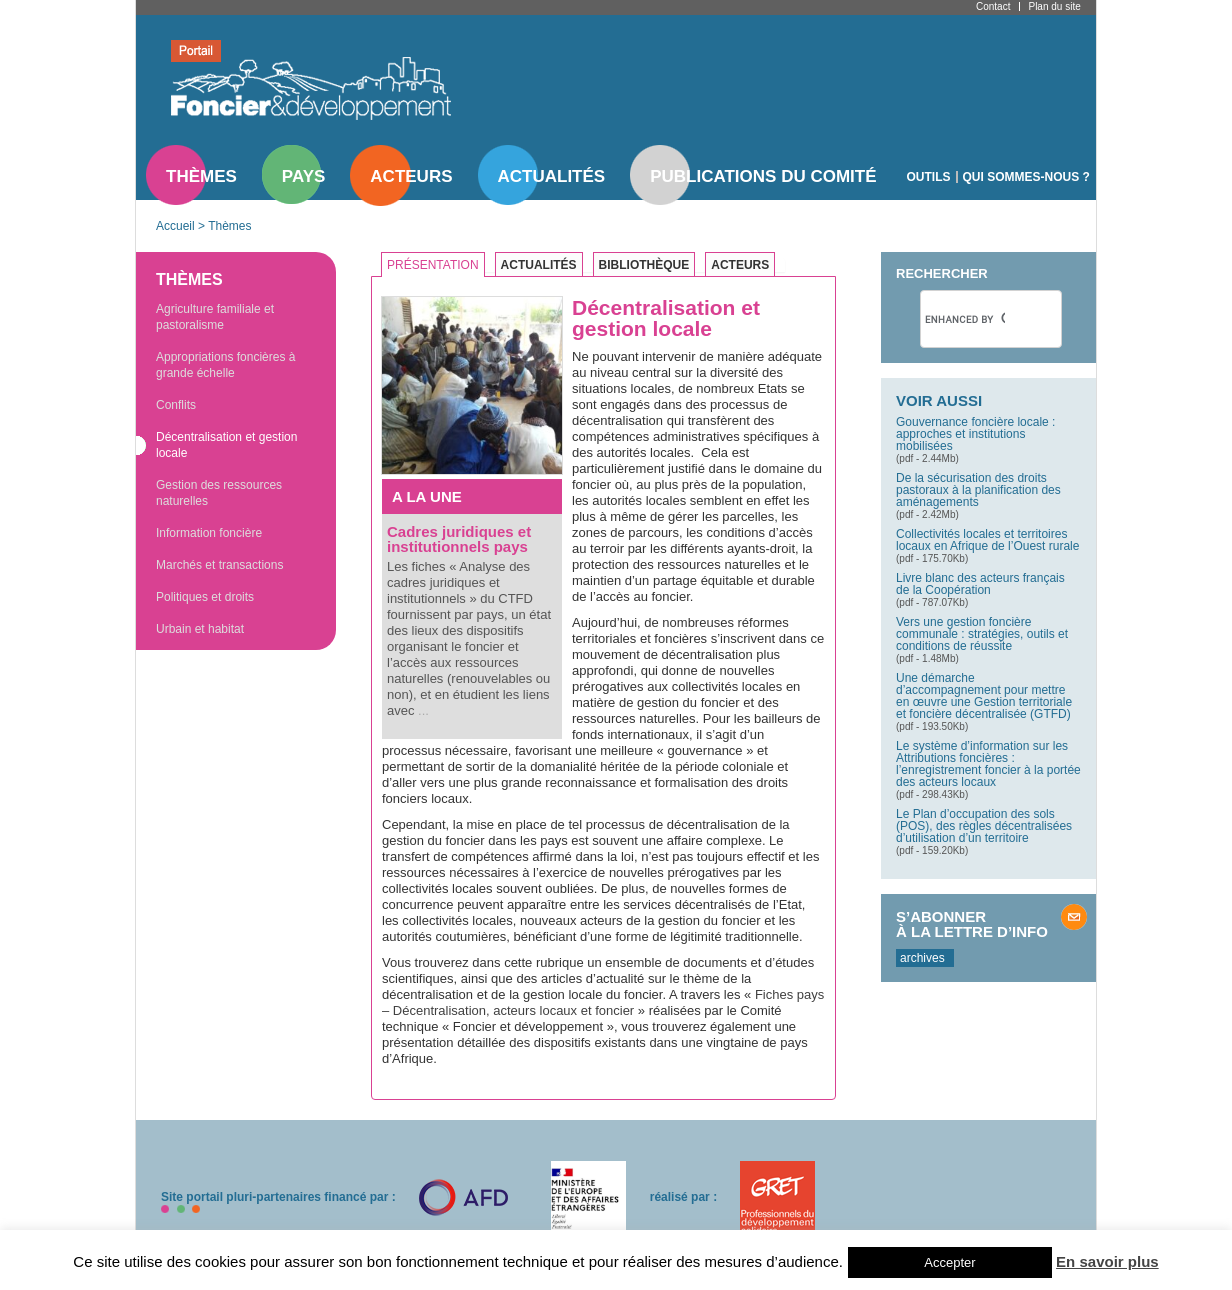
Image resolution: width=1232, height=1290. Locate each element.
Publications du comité (763, 176)
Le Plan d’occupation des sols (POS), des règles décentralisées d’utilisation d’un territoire (984, 826)
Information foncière (209, 533)
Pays (303, 176)
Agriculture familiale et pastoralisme (215, 317)
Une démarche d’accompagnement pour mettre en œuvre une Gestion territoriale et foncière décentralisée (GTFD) (984, 696)
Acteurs (411, 176)
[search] (965, 319)
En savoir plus (1107, 1261)
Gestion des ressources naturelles (219, 493)
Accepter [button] (949, 1262)
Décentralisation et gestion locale (226, 445)
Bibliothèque (644, 265)
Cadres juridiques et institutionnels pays (459, 539)
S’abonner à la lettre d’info (972, 924)
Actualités (552, 176)
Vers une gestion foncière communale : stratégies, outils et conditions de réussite (982, 634)
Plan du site (1054, 6)
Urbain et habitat (200, 629)
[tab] (438, 265)
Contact (993, 6)
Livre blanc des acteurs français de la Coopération (980, 584)
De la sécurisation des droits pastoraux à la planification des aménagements (978, 490)
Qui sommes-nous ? (1026, 177)
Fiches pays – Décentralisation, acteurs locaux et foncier (603, 1002)
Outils (929, 177)
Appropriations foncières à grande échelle (225, 365)
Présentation (433, 265)
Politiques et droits (205, 597)
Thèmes (201, 176)
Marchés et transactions (219, 565)
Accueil (175, 226)
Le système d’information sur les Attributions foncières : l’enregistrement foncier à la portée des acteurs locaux (988, 764)
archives (922, 958)
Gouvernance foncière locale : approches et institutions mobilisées (975, 434)
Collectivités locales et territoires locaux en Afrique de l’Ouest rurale (987, 540)
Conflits (176, 405)
